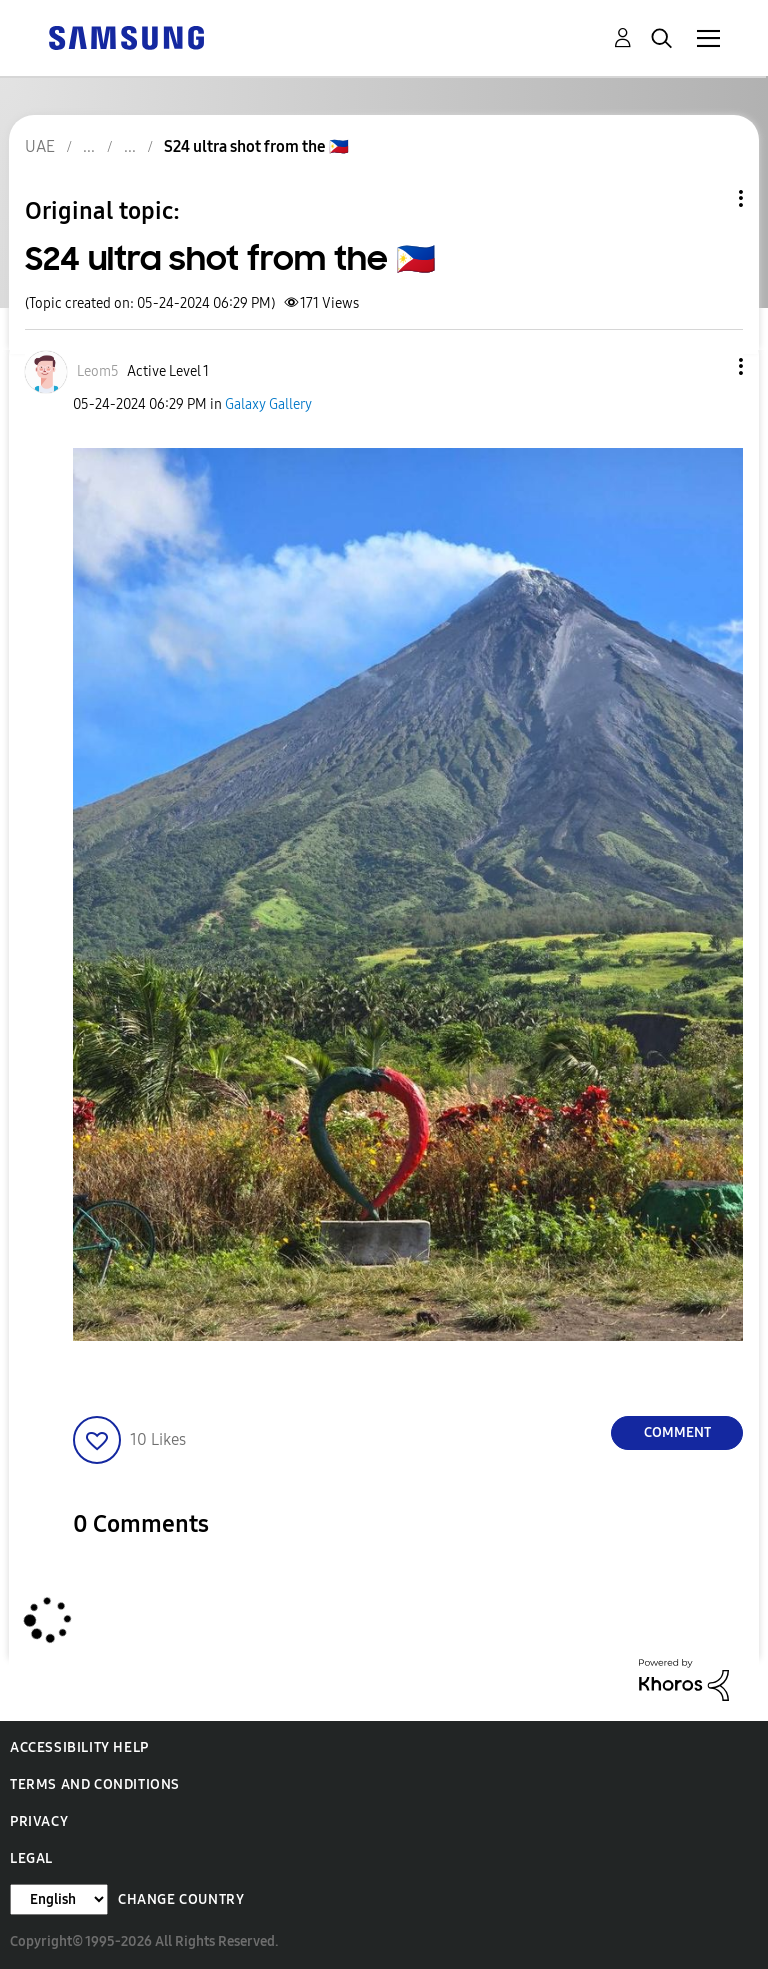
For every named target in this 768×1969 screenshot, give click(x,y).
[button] (708, 366)
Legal (31, 1858)
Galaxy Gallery (268, 404)
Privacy (39, 1821)
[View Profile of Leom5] (98, 371)
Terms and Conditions (95, 1784)
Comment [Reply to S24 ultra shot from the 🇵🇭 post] (677, 1432)
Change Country (181, 1899)
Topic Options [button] (707, 198)
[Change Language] (59, 1899)
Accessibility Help (79, 1747)
